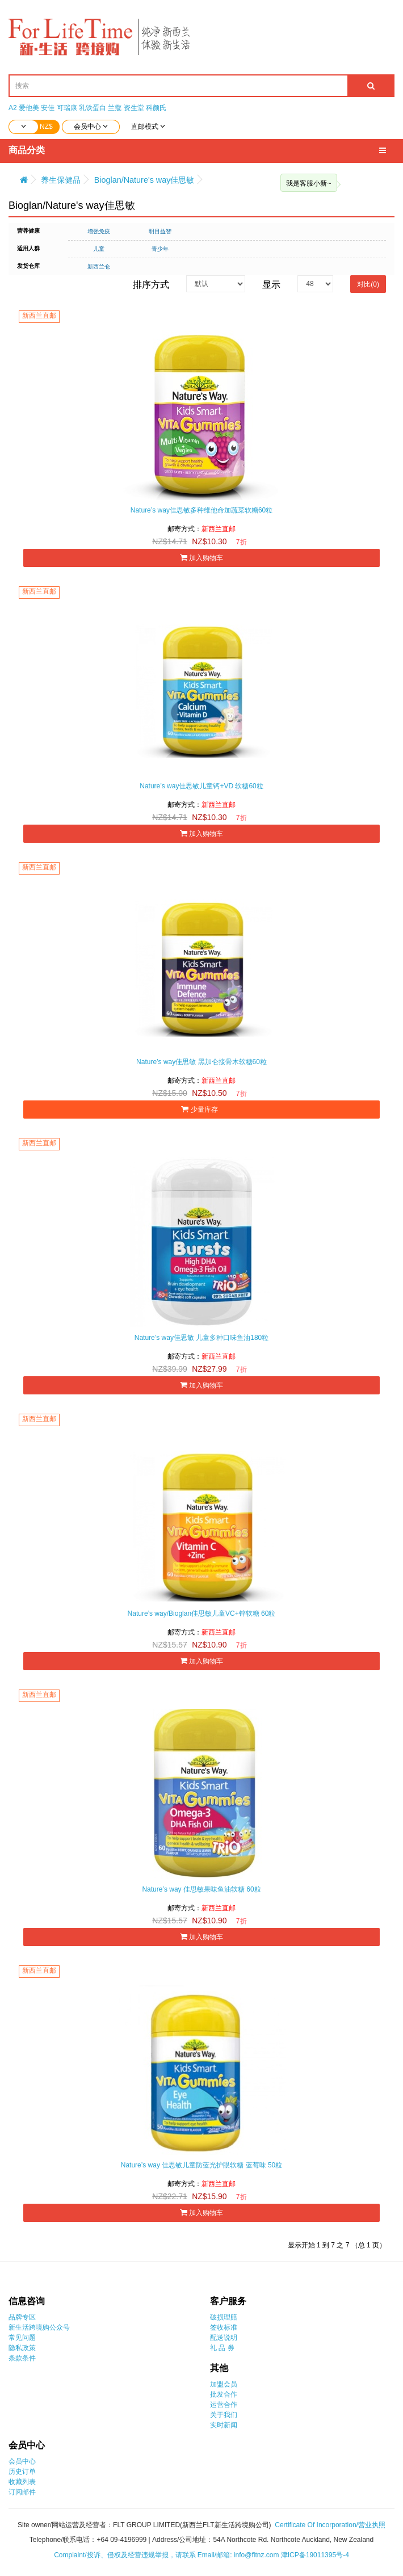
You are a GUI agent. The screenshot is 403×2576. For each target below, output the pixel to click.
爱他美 (29, 108)
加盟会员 (223, 2384)
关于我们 (223, 2415)
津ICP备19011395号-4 (315, 2555)
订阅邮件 (22, 2492)
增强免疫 (98, 231)
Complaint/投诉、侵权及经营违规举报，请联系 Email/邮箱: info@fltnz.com (167, 2555)
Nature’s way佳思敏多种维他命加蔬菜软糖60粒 (202, 510)
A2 (13, 108)
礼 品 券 (222, 2348)
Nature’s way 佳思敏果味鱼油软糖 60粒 (201, 1889)
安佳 (47, 108)
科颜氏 (156, 108)
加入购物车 (201, 557)
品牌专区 (22, 2317)
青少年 (160, 249)
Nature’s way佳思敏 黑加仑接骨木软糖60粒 (201, 1062)
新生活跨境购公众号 (39, 2327)
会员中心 (22, 2461)
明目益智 (160, 231)
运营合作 (223, 2405)
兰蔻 (114, 108)
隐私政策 (22, 2348)
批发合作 (223, 2394)
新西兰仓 (98, 266)
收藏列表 (22, 2482)
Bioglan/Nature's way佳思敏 (144, 179)
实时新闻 (223, 2425)
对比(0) (368, 284)
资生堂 (134, 108)
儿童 (98, 249)
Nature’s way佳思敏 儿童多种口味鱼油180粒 (202, 1338)
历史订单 (22, 2472)
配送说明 (223, 2338)
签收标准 (223, 2327)
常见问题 (22, 2338)
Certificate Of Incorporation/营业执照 (330, 2525)
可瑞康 (67, 108)
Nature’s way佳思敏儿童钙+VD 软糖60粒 (201, 786)
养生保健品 (61, 179)
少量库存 (201, 1109)
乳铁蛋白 (92, 108)
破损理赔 (223, 2317)
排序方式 (151, 284)
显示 (271, 284)
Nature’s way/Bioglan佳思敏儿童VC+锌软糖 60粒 (202, 1613)
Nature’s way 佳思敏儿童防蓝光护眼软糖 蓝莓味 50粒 (202, 2165)
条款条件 (22, 2358)
